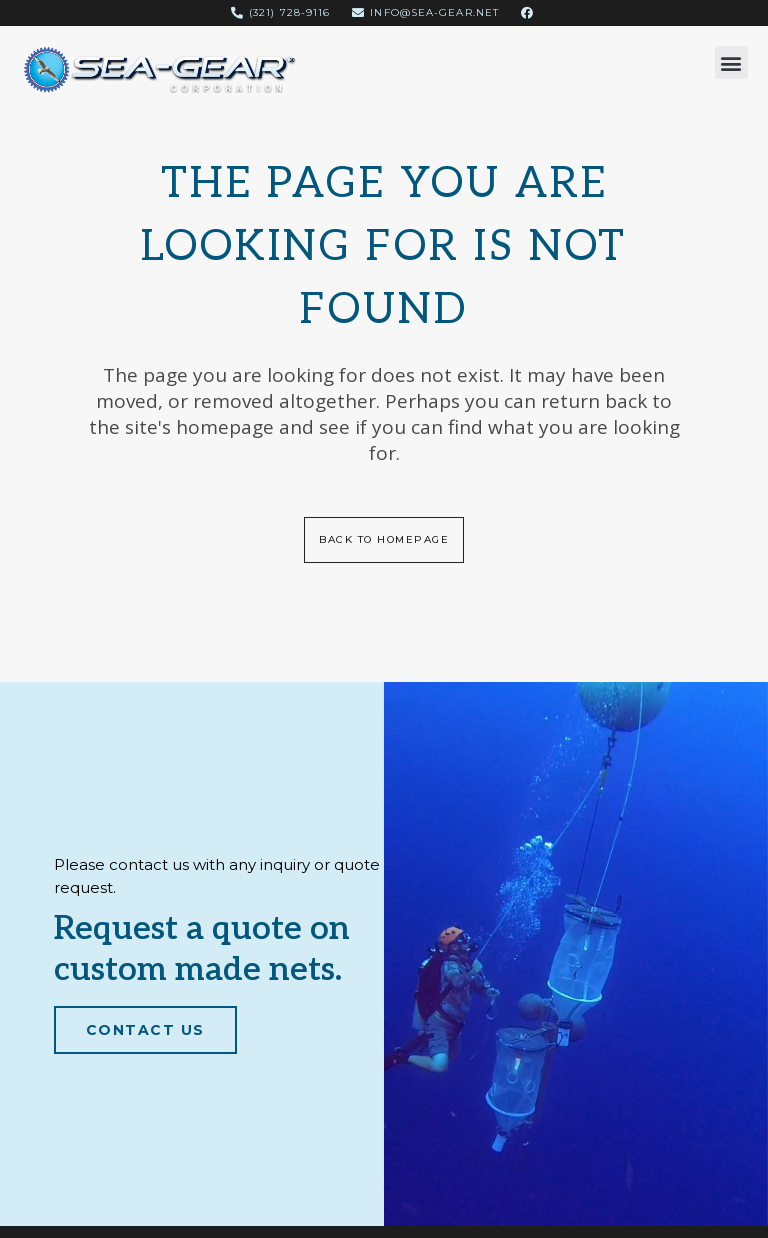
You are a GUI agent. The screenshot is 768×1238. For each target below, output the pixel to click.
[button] (731, 62)
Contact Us (145, 1029)
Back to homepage (384, 539)
